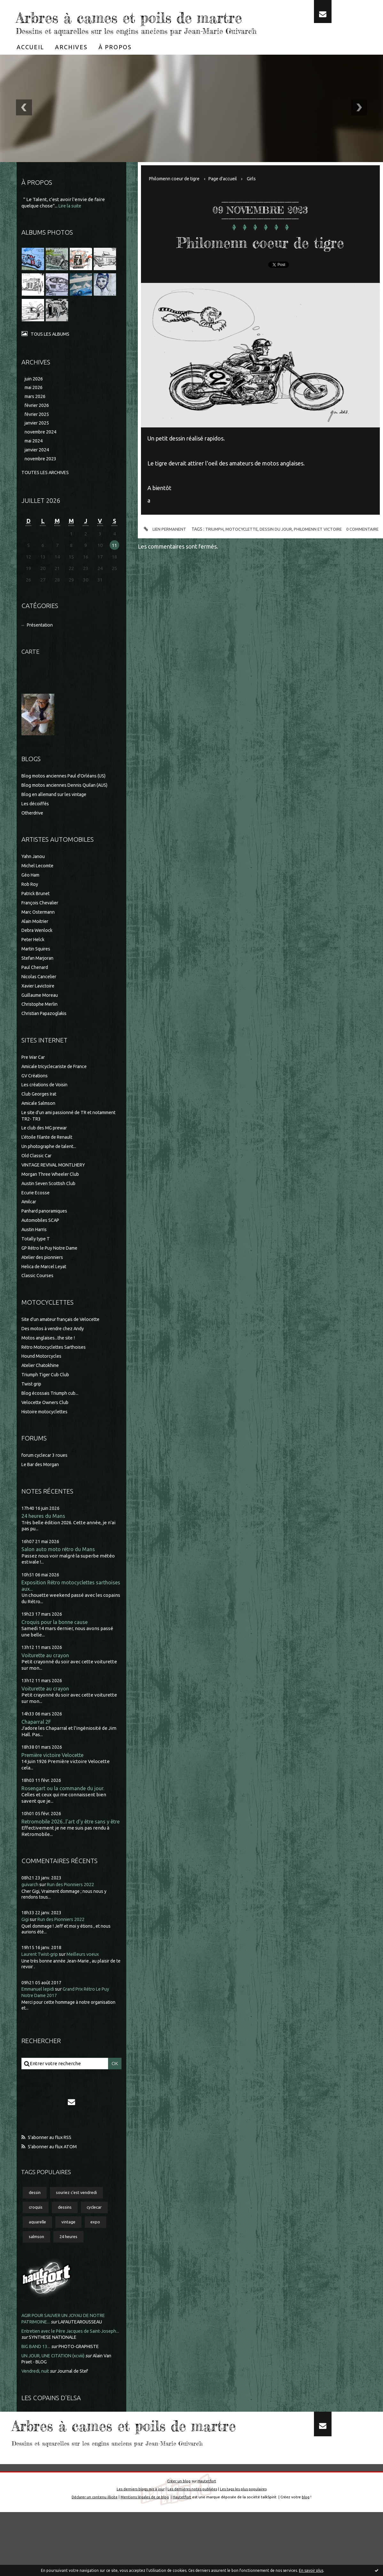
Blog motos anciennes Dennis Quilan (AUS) (68, 808)
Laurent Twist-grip (41, 1987)
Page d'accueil (229, 197)
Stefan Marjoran (39, 981)
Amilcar (29, 1225)
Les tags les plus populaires (244, 2553)
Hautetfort (206, 2545)
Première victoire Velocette (55, 1781)
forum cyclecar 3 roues (46, 1478)
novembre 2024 (42, 453)
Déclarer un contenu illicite (93, 2560)
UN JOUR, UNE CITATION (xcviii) (55, 2392)
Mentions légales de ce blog (145, 2560)
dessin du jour (295, 568)
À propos (115, 66)
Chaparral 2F (36, 1747)
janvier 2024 (38, 472)
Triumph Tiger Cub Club (47, 1398)
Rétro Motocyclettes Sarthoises (56, 1370)
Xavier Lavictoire (40, 1008)
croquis (36, 2242)
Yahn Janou (33, 879)
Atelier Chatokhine (42, 1388)
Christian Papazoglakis (46, 1036)
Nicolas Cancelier (40, 999)
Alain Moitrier (36, 944)
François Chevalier (41, 925)
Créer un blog (178, 2545)
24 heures (72, 2272)
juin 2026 (34, 398)
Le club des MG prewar (45, 1151)
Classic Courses (38, 1298)
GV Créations (35, 1098)
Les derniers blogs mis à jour (140, 2553)
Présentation (42, 648)
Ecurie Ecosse (36, 1215)
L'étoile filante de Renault (49, 1160)
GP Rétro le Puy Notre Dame (52, 1271)
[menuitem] (30, 66)
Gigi (25, 1952)
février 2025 (38, 435)
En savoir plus (311, 2570)
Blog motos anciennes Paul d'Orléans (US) (66, 799)
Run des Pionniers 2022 (74, 1917)
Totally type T (36, 1261)
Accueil (30, 66)
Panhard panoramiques (47, 1234)
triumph (230, 568)
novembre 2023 (42, 481)
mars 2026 (36, 416)
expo (100, 2257)
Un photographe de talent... (51, 1169)
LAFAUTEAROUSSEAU (85, 2358)
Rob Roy (30, 907)
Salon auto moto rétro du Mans (59, 1573)
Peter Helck (34, 962)
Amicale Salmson (40, 1126)
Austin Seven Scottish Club (50, 1206)
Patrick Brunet (37, 916)
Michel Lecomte (39, 889)
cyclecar (99, 2242)
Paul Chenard (36, 990)
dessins (67, 2242)
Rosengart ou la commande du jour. (64, 1814)
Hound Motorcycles (42, 1379)
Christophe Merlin (41, 1027)
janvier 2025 (38, 444)
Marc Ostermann (39, 935)
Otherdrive (33, 836)
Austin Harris (35, 1252)
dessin (35, 2226)
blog (307, 2560)
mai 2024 (34, 462)
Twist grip (32, 1407)
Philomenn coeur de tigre (177, 197)
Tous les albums (51, 353)
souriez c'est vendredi (80, 2226)
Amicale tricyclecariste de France (57, 1089)
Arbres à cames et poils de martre (134, 25)
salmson (37, 2272)
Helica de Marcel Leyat (45, 1289)
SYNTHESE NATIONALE (74, 2374)
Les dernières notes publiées (192, 2553)
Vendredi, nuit (36, 2407)
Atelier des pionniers (44, 1280)
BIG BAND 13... (36, 2383)
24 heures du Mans (44, 1539)
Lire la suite (71, 225)
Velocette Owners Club (46, 1425)
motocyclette (258, 568)
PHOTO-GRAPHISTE (83, 2383)
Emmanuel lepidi (40, 2022)
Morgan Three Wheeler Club (52, 1197)
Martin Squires (37, 972)
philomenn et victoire (339, 568)
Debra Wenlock (38, 953)
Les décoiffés (36, 827)
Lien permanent (178, 568)
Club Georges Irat (40, 1117)
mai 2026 (34, 407)
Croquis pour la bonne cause (55, 1646)
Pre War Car (34, 1080)
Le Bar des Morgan (41, 1487)
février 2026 (38, 425)
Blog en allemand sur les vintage (56, 817)
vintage (71, 2257)
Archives (71, 66)
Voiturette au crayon (46, 1680)
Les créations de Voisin (46, 1108)
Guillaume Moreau (41, 1018)
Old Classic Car (37, 1179)
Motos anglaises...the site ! (49, 1360)
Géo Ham (31, 898)
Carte (31, 674)
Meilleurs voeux (88, 1987)
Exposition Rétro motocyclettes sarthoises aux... (60, 1610)
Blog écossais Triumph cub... (51, 1416)
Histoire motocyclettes (46, 1434)
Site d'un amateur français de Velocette (64, 1342)
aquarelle (38, 2257)
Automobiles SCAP (42, 1243)
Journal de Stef (76, 2407)
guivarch (30, 1917)
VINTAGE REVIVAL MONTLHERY (56, 1187)
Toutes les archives (47, 495)
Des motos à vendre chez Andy (55, 1351)
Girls (259, 197)
